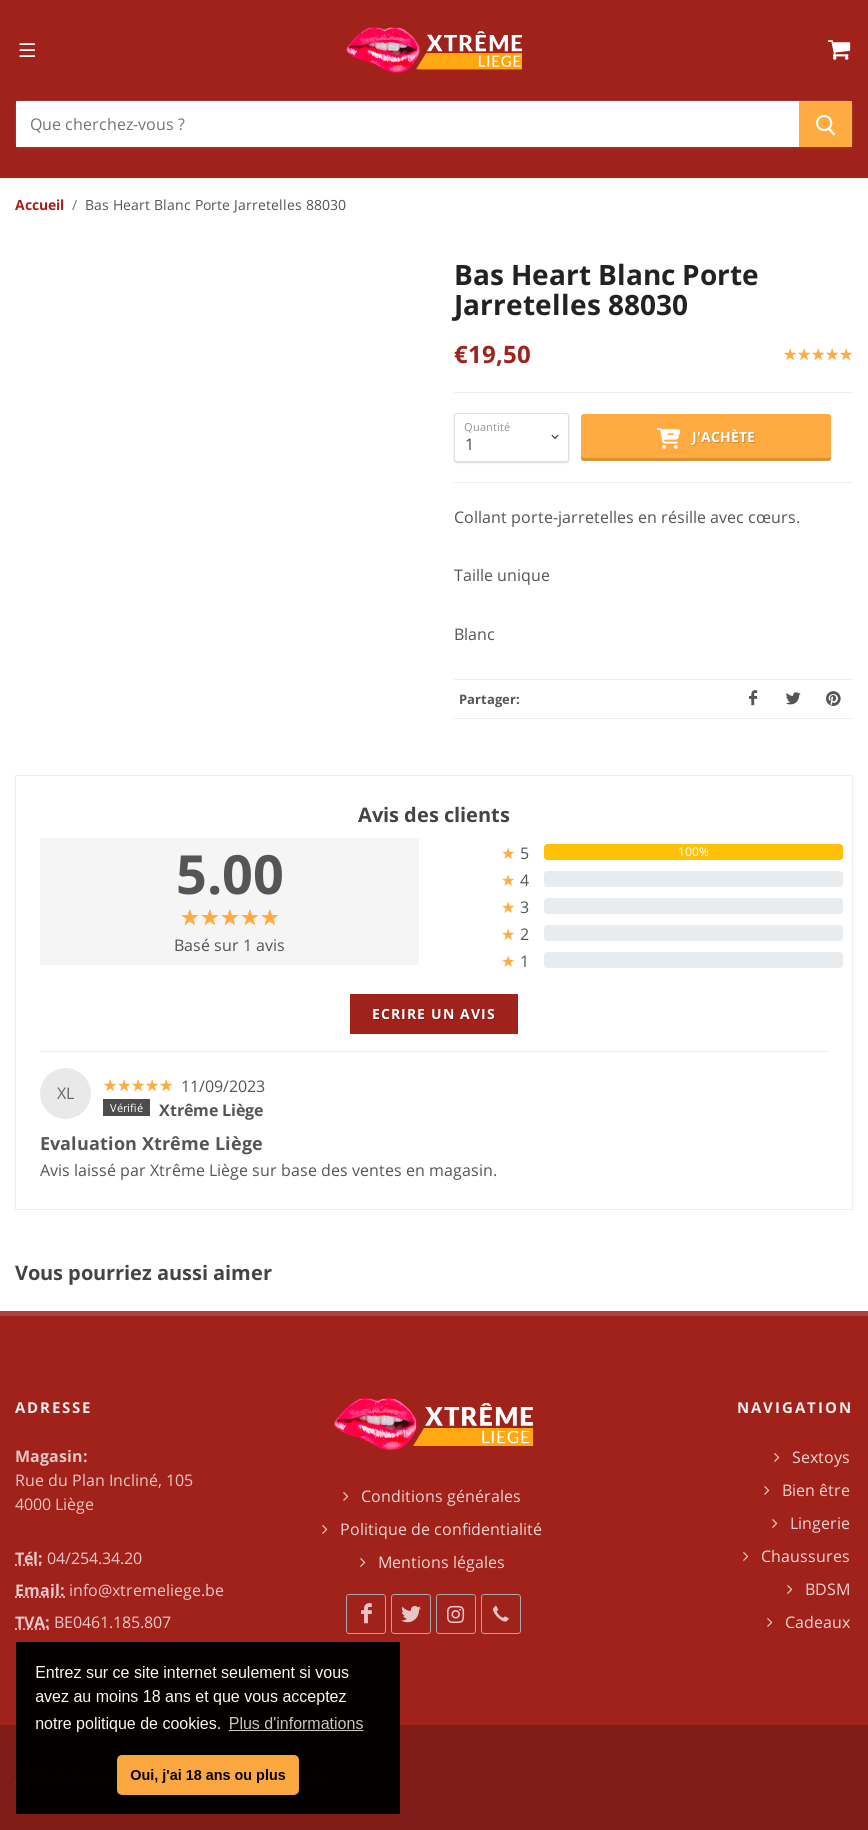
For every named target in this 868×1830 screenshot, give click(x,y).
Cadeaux (817, 1622)
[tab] (638, 852)
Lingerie (820, 1523)
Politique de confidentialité (441, 1529)
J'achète (706, 438)
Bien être (816, 1490)
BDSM (827, 1589)
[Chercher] (407, 124)
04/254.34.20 (94, 1558)
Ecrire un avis (434, 1013)
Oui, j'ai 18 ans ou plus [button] (207, 1775)
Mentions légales (441, 1562)
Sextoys (821, 1457)
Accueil (39, 204)
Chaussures (805, 1556)
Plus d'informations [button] (296, 1723)
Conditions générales (441, 1496)
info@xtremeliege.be (146, 1590)
